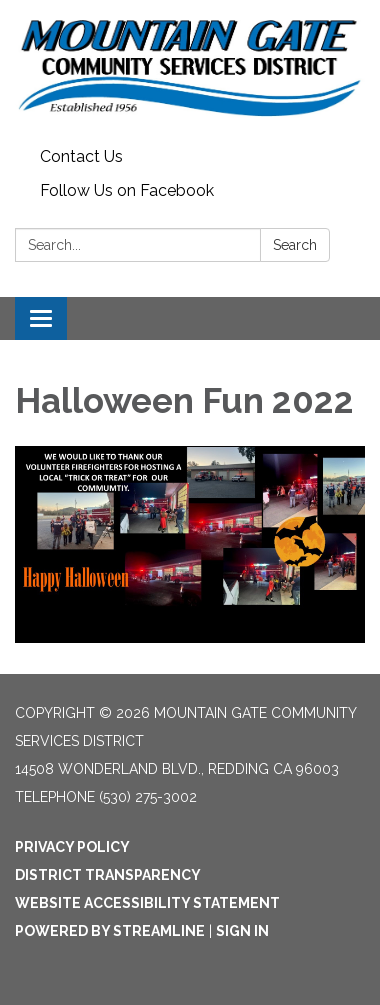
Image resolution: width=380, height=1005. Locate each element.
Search (295, 245)
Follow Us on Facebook (127, 190)
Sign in (242, 931)
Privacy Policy (72, 847)
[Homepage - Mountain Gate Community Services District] (190, 70)
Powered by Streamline (110, 931)
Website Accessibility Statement (147, 903)
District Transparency (108, 875)
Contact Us (81, 156)
